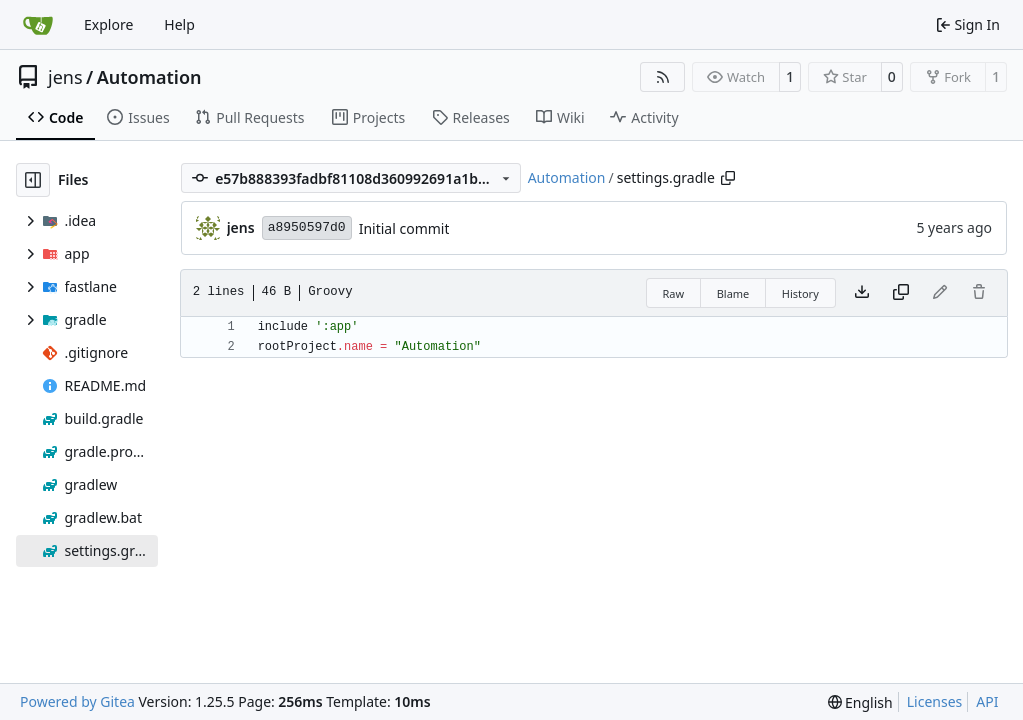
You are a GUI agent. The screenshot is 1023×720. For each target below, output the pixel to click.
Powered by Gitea (77, 701)
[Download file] (862, 293)
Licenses (935, 701)
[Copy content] (901, 293)
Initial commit (404, 228)
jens (65, 77)
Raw (674, 293)
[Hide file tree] (33, 180)
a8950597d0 (307, 227)
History (800, 293)
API (987, 701)
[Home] (38, 25)
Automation (149, 77)
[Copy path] (728, 178)
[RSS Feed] (663, 77)
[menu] (860, 702)
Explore (108, 24)
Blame (733, 293)
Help (179, 24)
